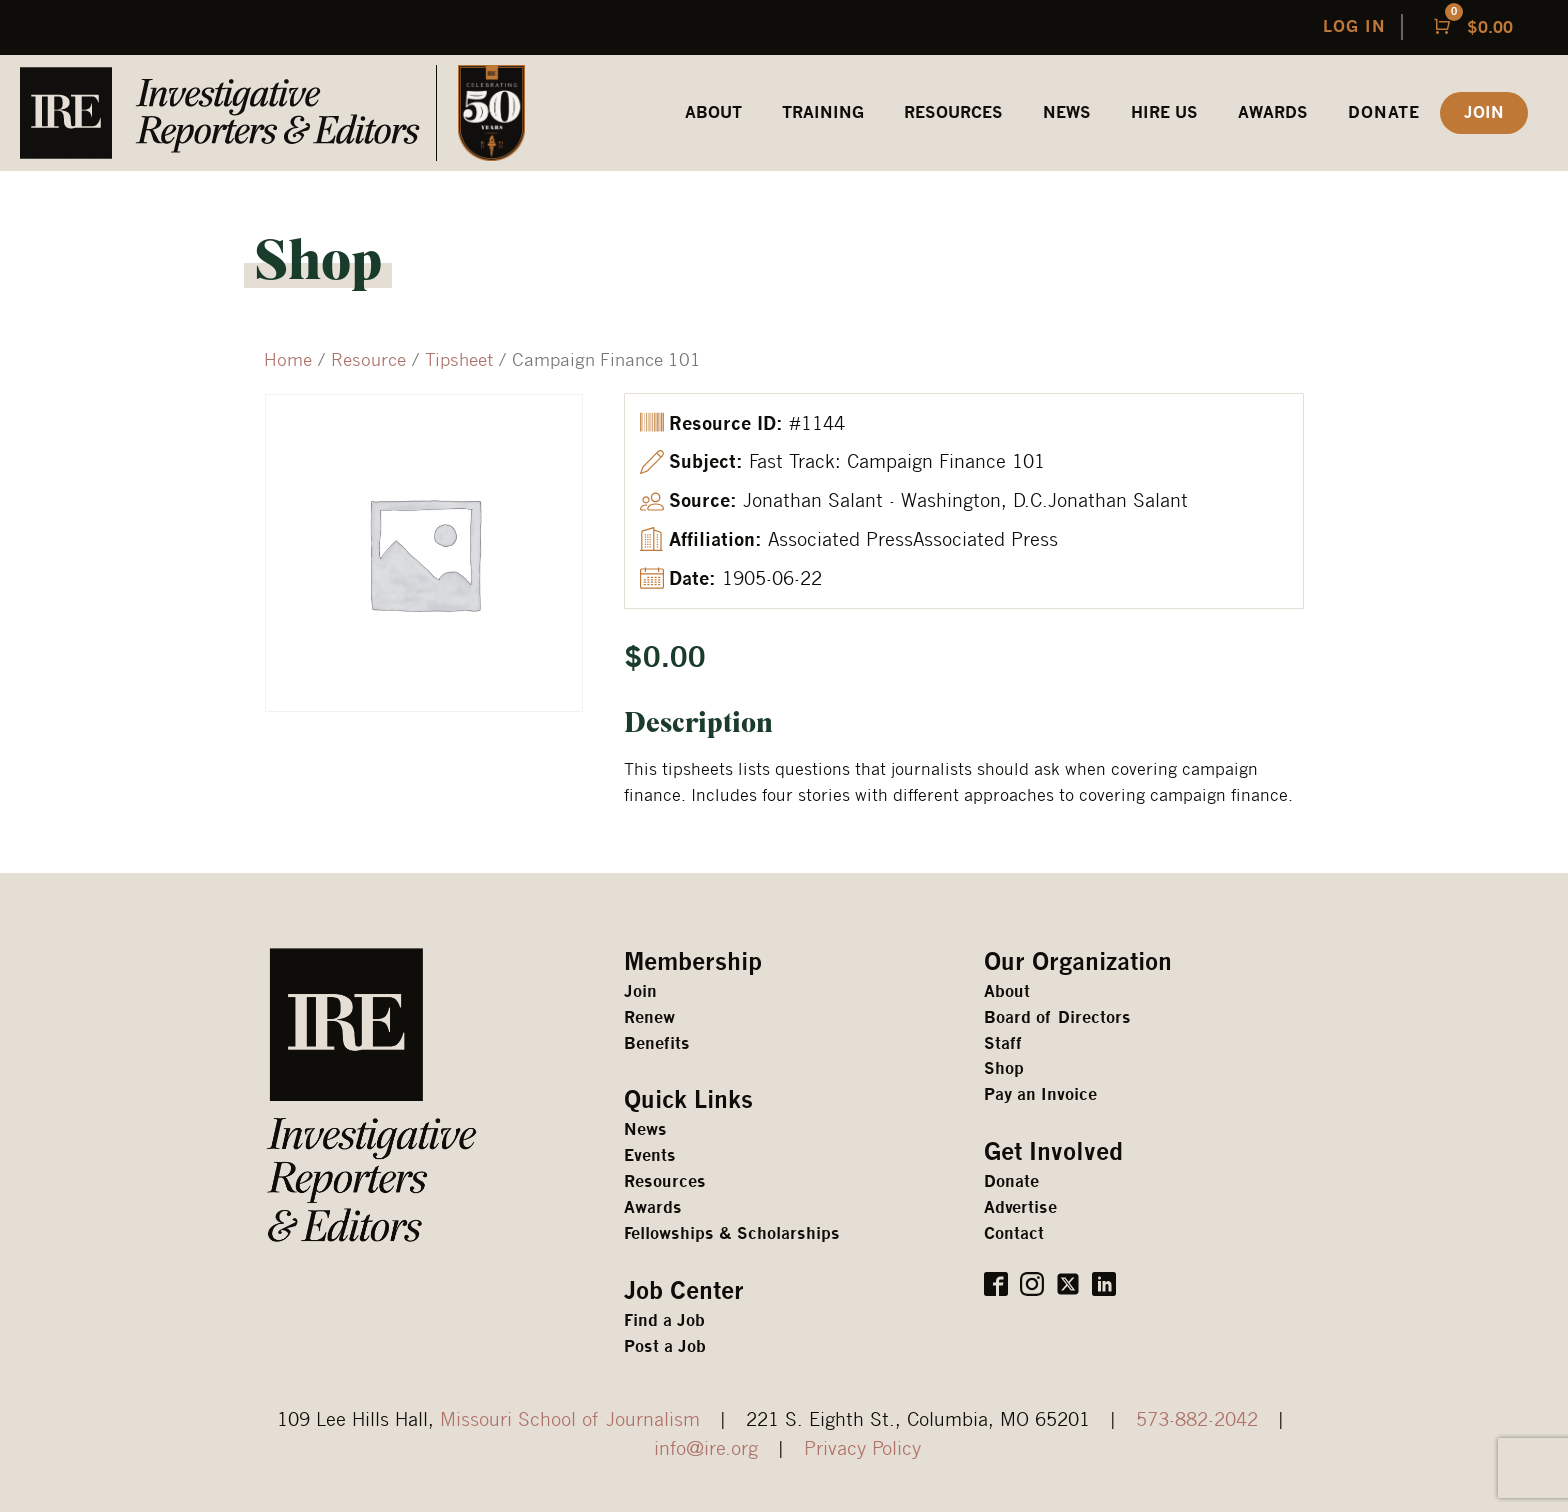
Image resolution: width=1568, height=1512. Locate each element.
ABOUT (713, 112)
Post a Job (665, 1346)
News (1067, 112)
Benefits (657, 1043)
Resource (368, 359)
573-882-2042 (1197, 1418)
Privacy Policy (862, 1447)
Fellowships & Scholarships (732, 1233)
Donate (1384, 112)
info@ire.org (706, 1447)
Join (640, 991)
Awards (653, 1207)
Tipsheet (459, 359)
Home (288, 359)
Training (823, 112)
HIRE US (1164, 112)
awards (1273, 112)
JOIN (1484, 112)
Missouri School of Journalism (570, 1418)
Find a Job (664, 1320)
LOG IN (1354, 26)
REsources (953, 112)
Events (650, 1155)
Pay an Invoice (1040, 1094)
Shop (1004, 1068)
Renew (649, 1017)
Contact (1014, 1233)
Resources (665, 1181)
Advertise (1020, 1207)
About (1007, 991)
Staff (1003, 1043)
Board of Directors (1057, 1017)
